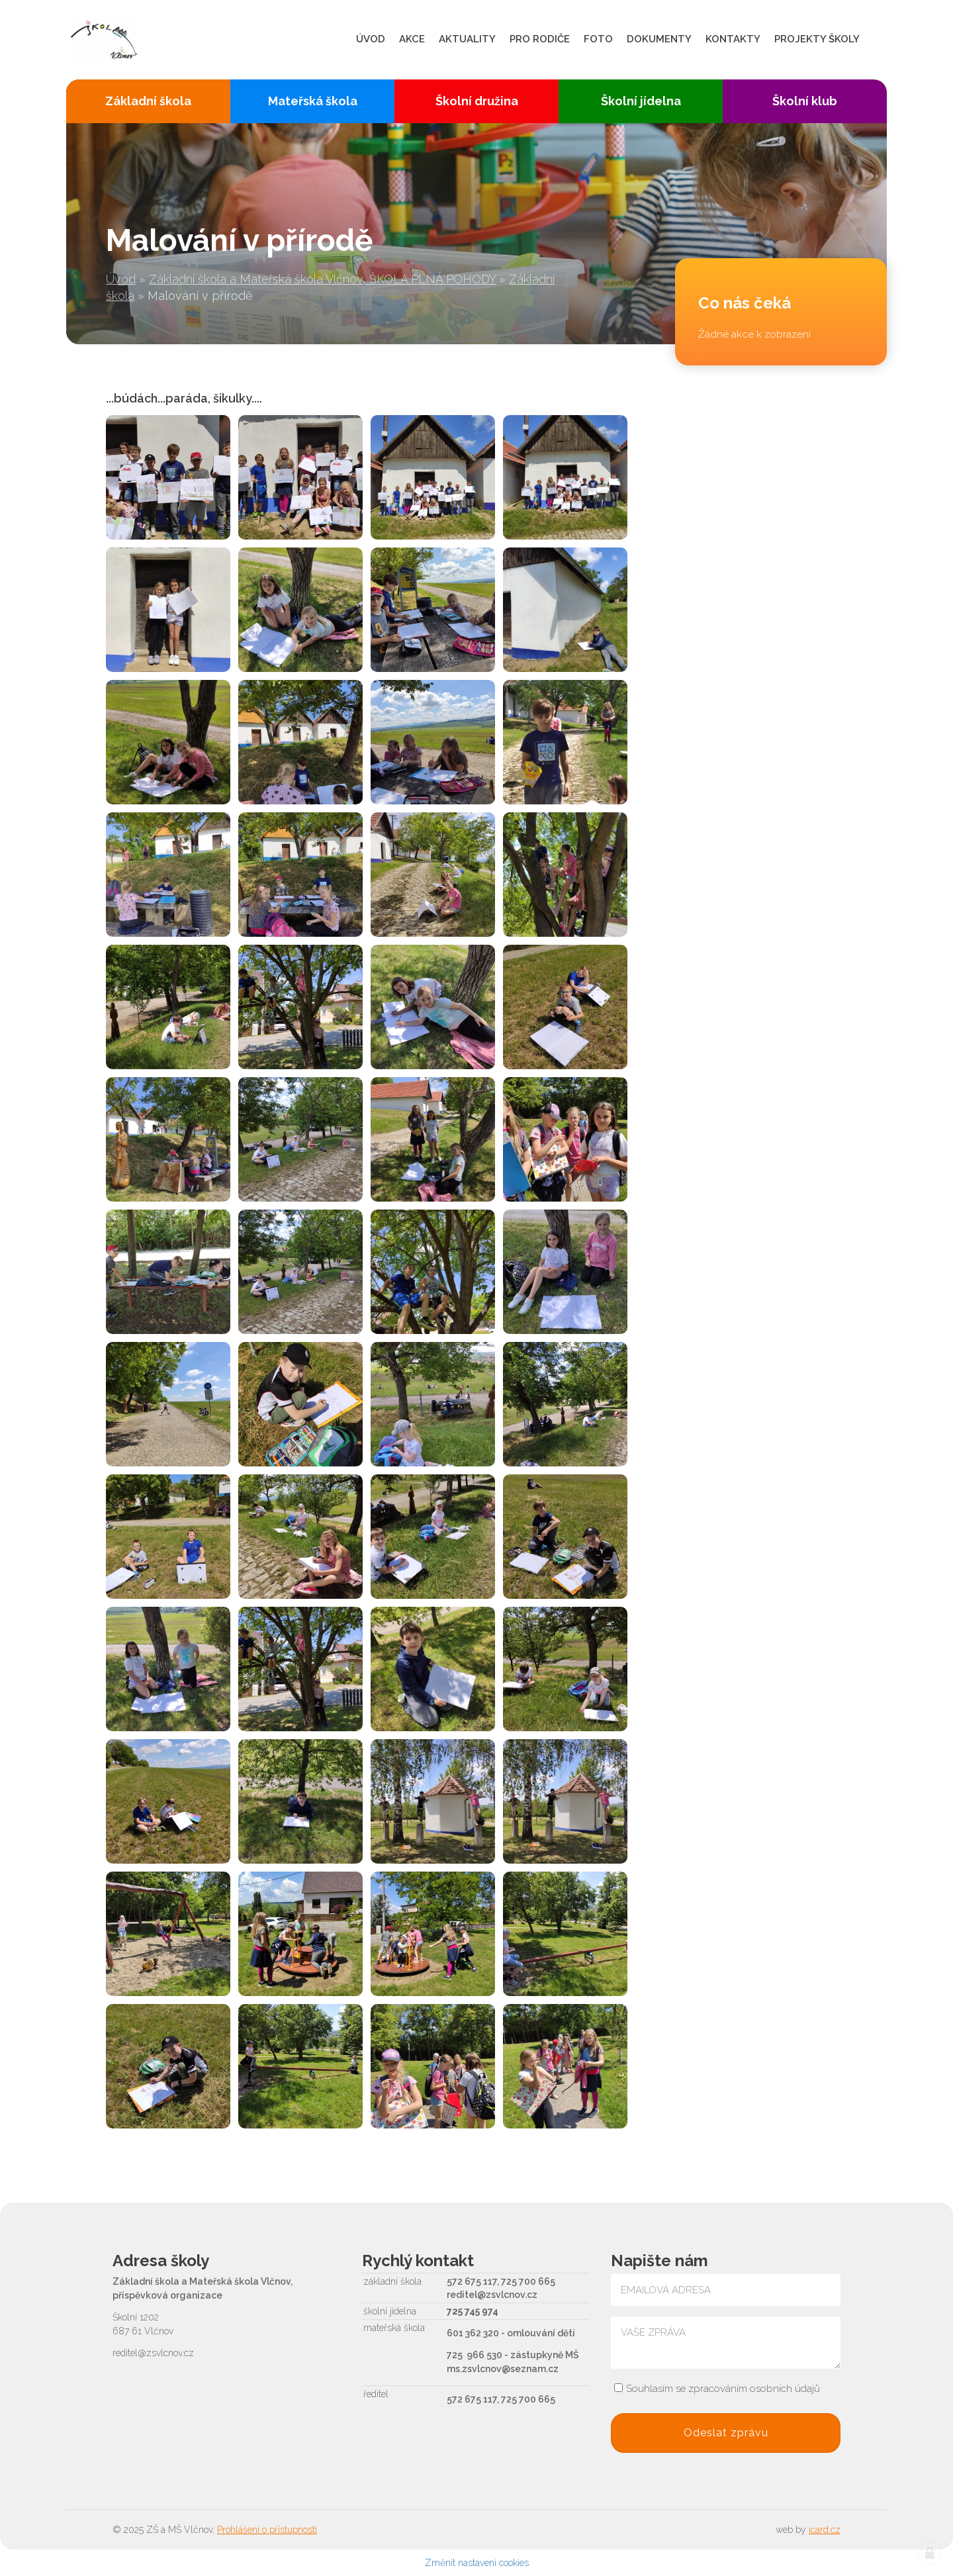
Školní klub (804, 101)
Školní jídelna (641, 101)
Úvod (121, 279)
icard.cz (824, 2529)
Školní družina (476, 101)
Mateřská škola (312, 101)
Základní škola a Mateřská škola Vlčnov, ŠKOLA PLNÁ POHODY (322, 279)
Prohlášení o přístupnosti (267, 2529)
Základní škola (148, 101)
